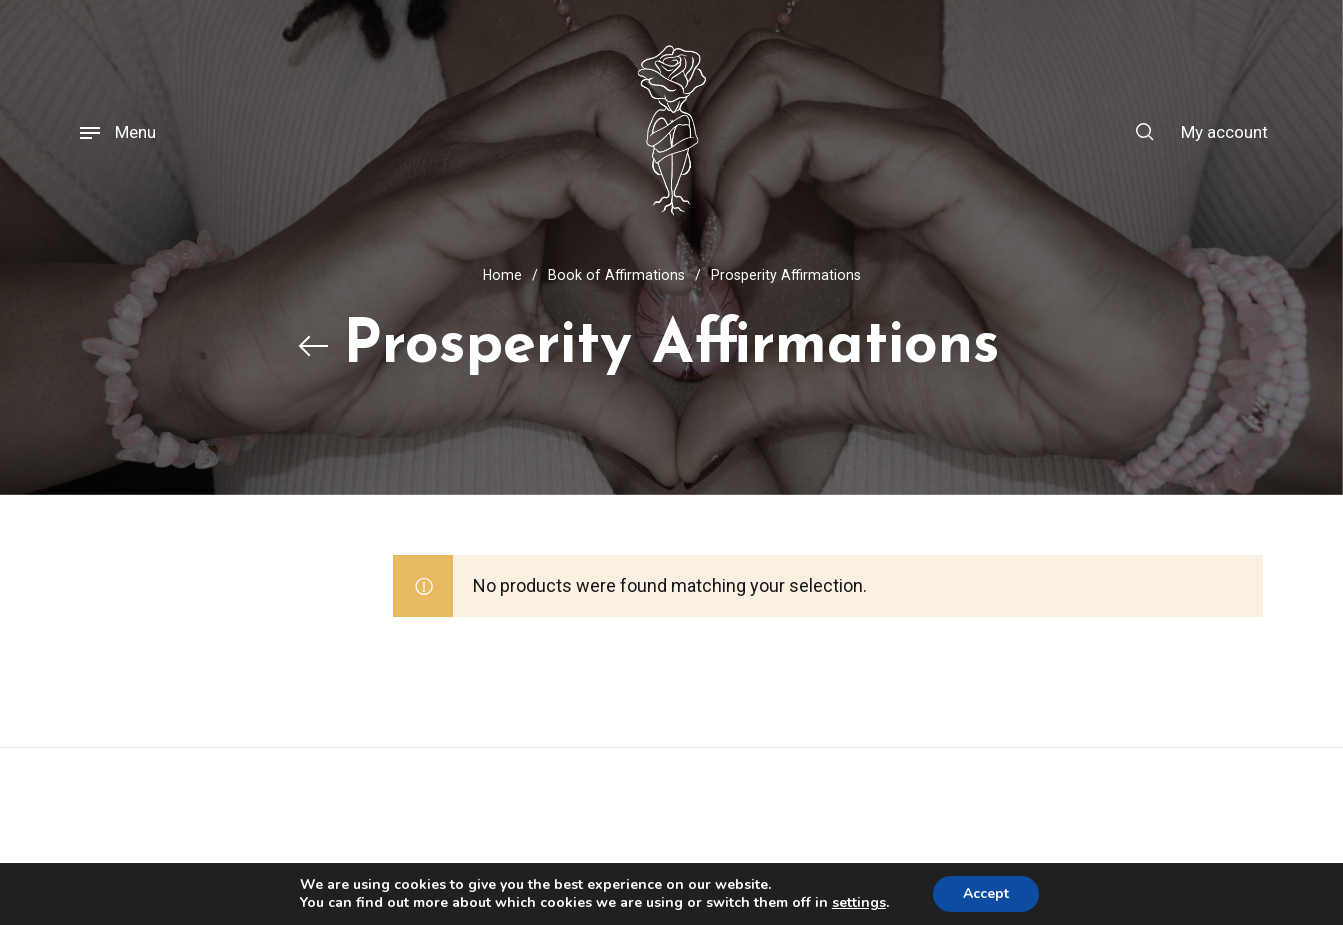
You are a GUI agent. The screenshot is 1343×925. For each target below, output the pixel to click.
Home (502, 275)
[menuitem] (1211, 132)
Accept (986, 893)
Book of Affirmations (616, 275)
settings (859, 903)
